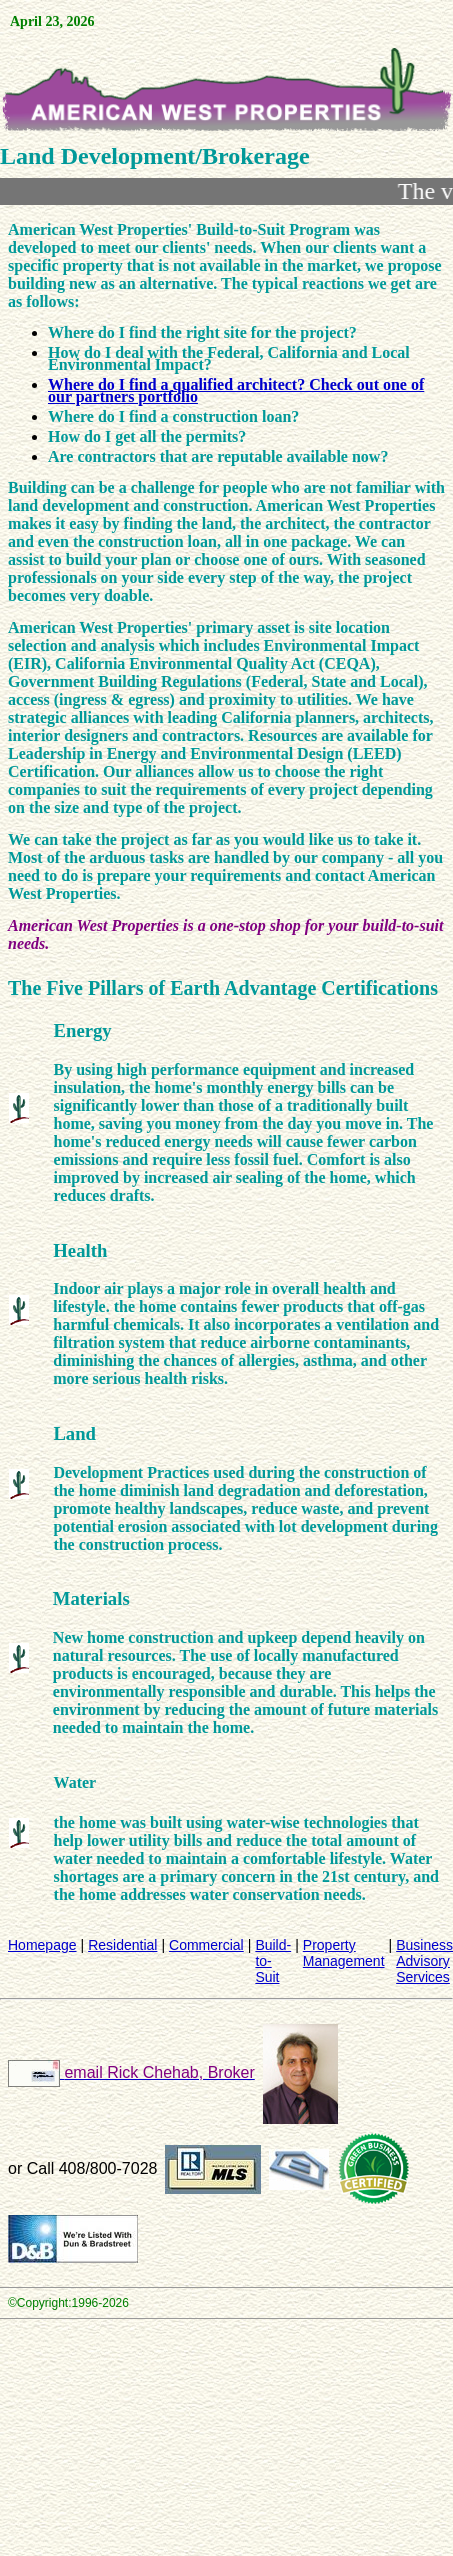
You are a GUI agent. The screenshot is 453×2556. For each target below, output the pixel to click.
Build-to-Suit (273, 1961)
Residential (122, 1945)
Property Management (344, 1953)
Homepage (42, 1945)
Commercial (206, 1945)
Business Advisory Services (424, 1961)
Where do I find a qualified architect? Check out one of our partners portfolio (236, 390)
